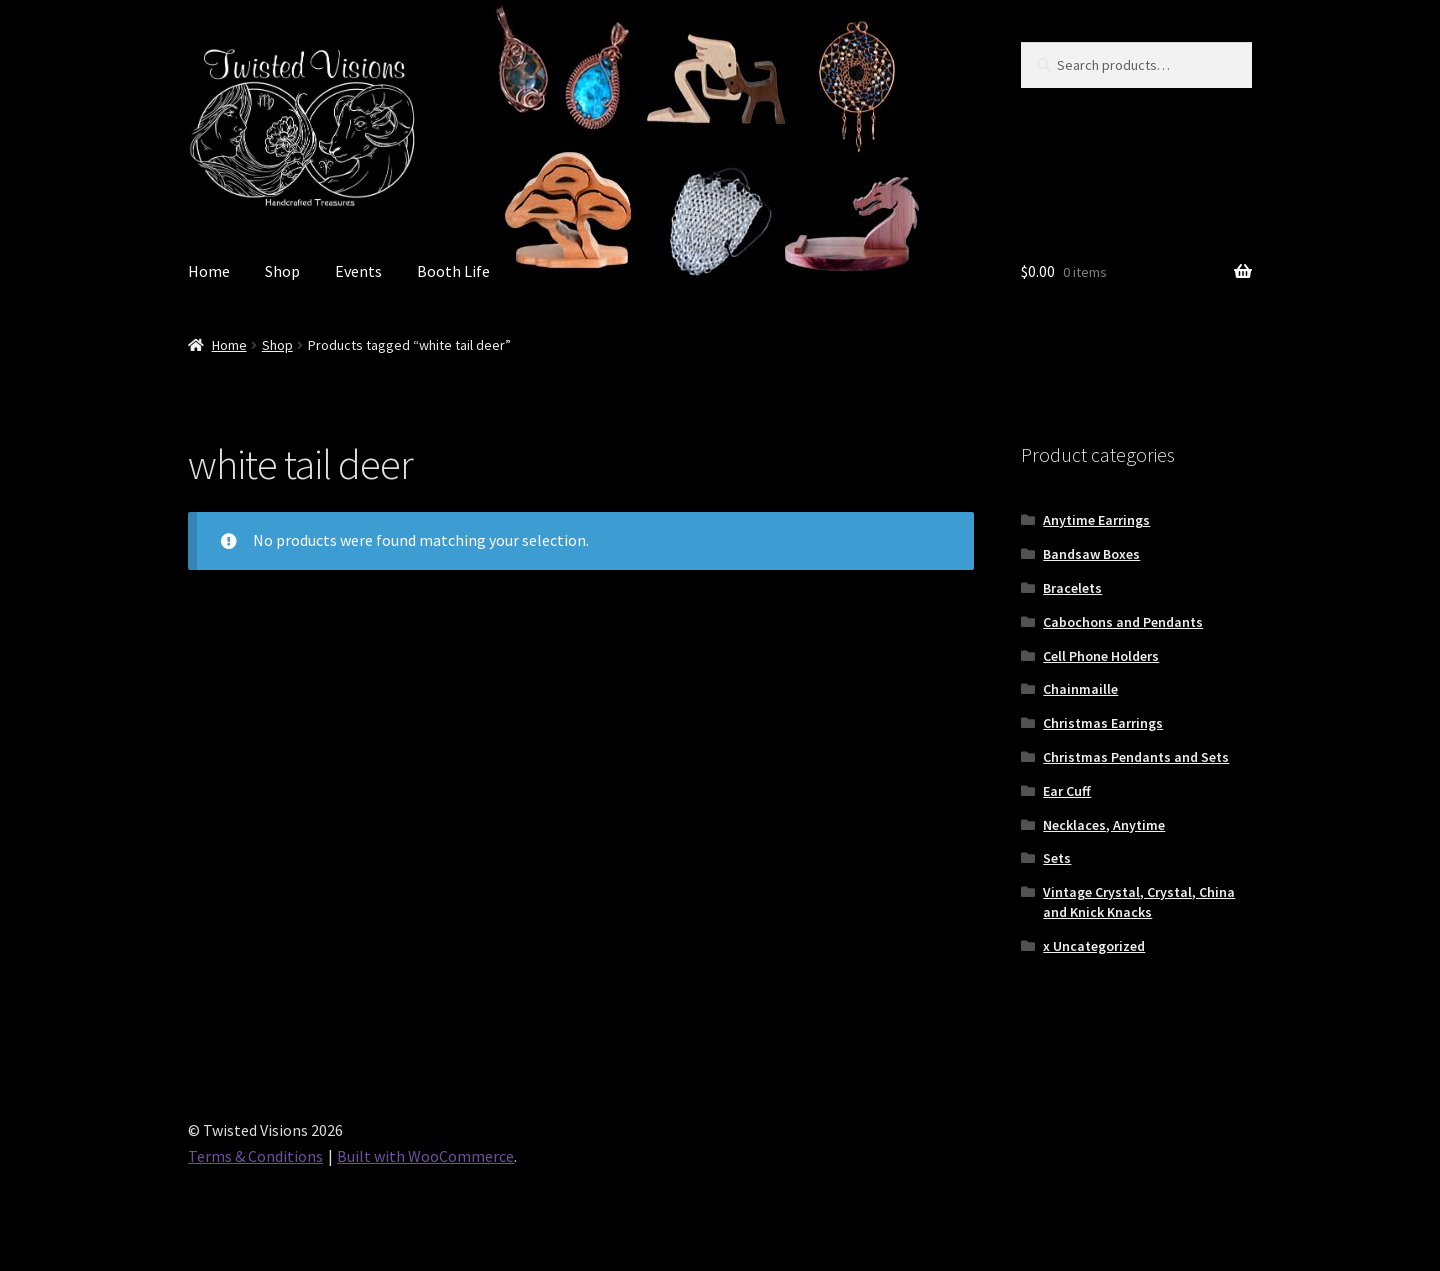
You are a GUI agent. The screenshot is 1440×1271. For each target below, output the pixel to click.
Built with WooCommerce (425, 1156)
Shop (282, 271)
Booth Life (453, 271)
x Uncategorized (1094, 946)
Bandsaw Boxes (1091, 554)
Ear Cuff (1067, 791)
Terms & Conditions (255, 1156)
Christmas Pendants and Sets (1136, 757)
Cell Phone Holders (1101, 656)
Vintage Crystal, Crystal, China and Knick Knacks (1139, 902)
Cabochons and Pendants (1123, 622)
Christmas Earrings (1103, 723)
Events (358, 271)
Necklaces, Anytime (1104, 825)
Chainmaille (1080, 689)
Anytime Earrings (1096, 520)
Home (209, 271)
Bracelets (1072, 588)
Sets (1057, 858)
